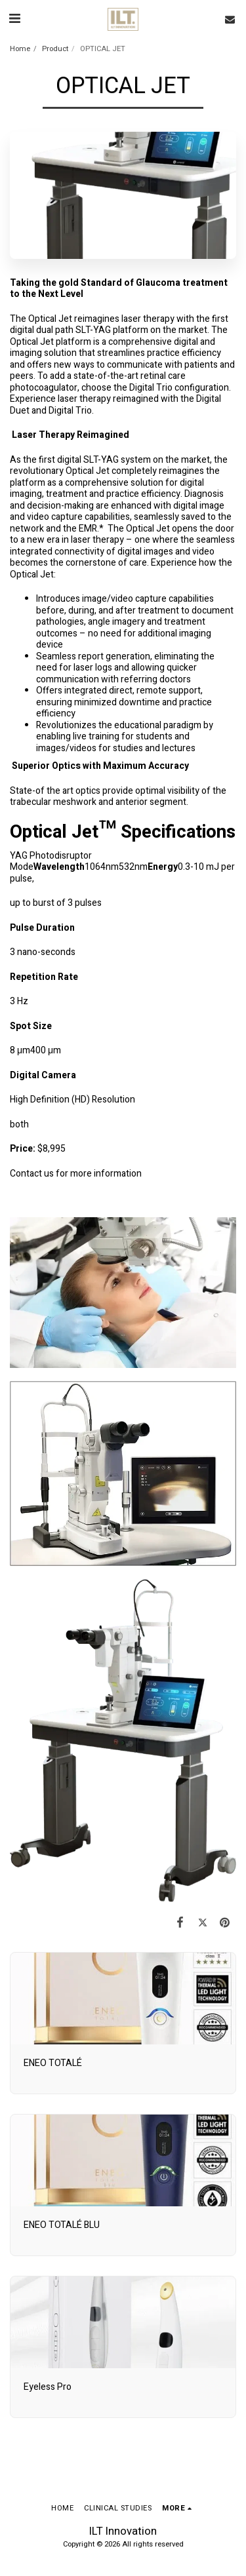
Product (55, 48)
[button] (14, 19)
